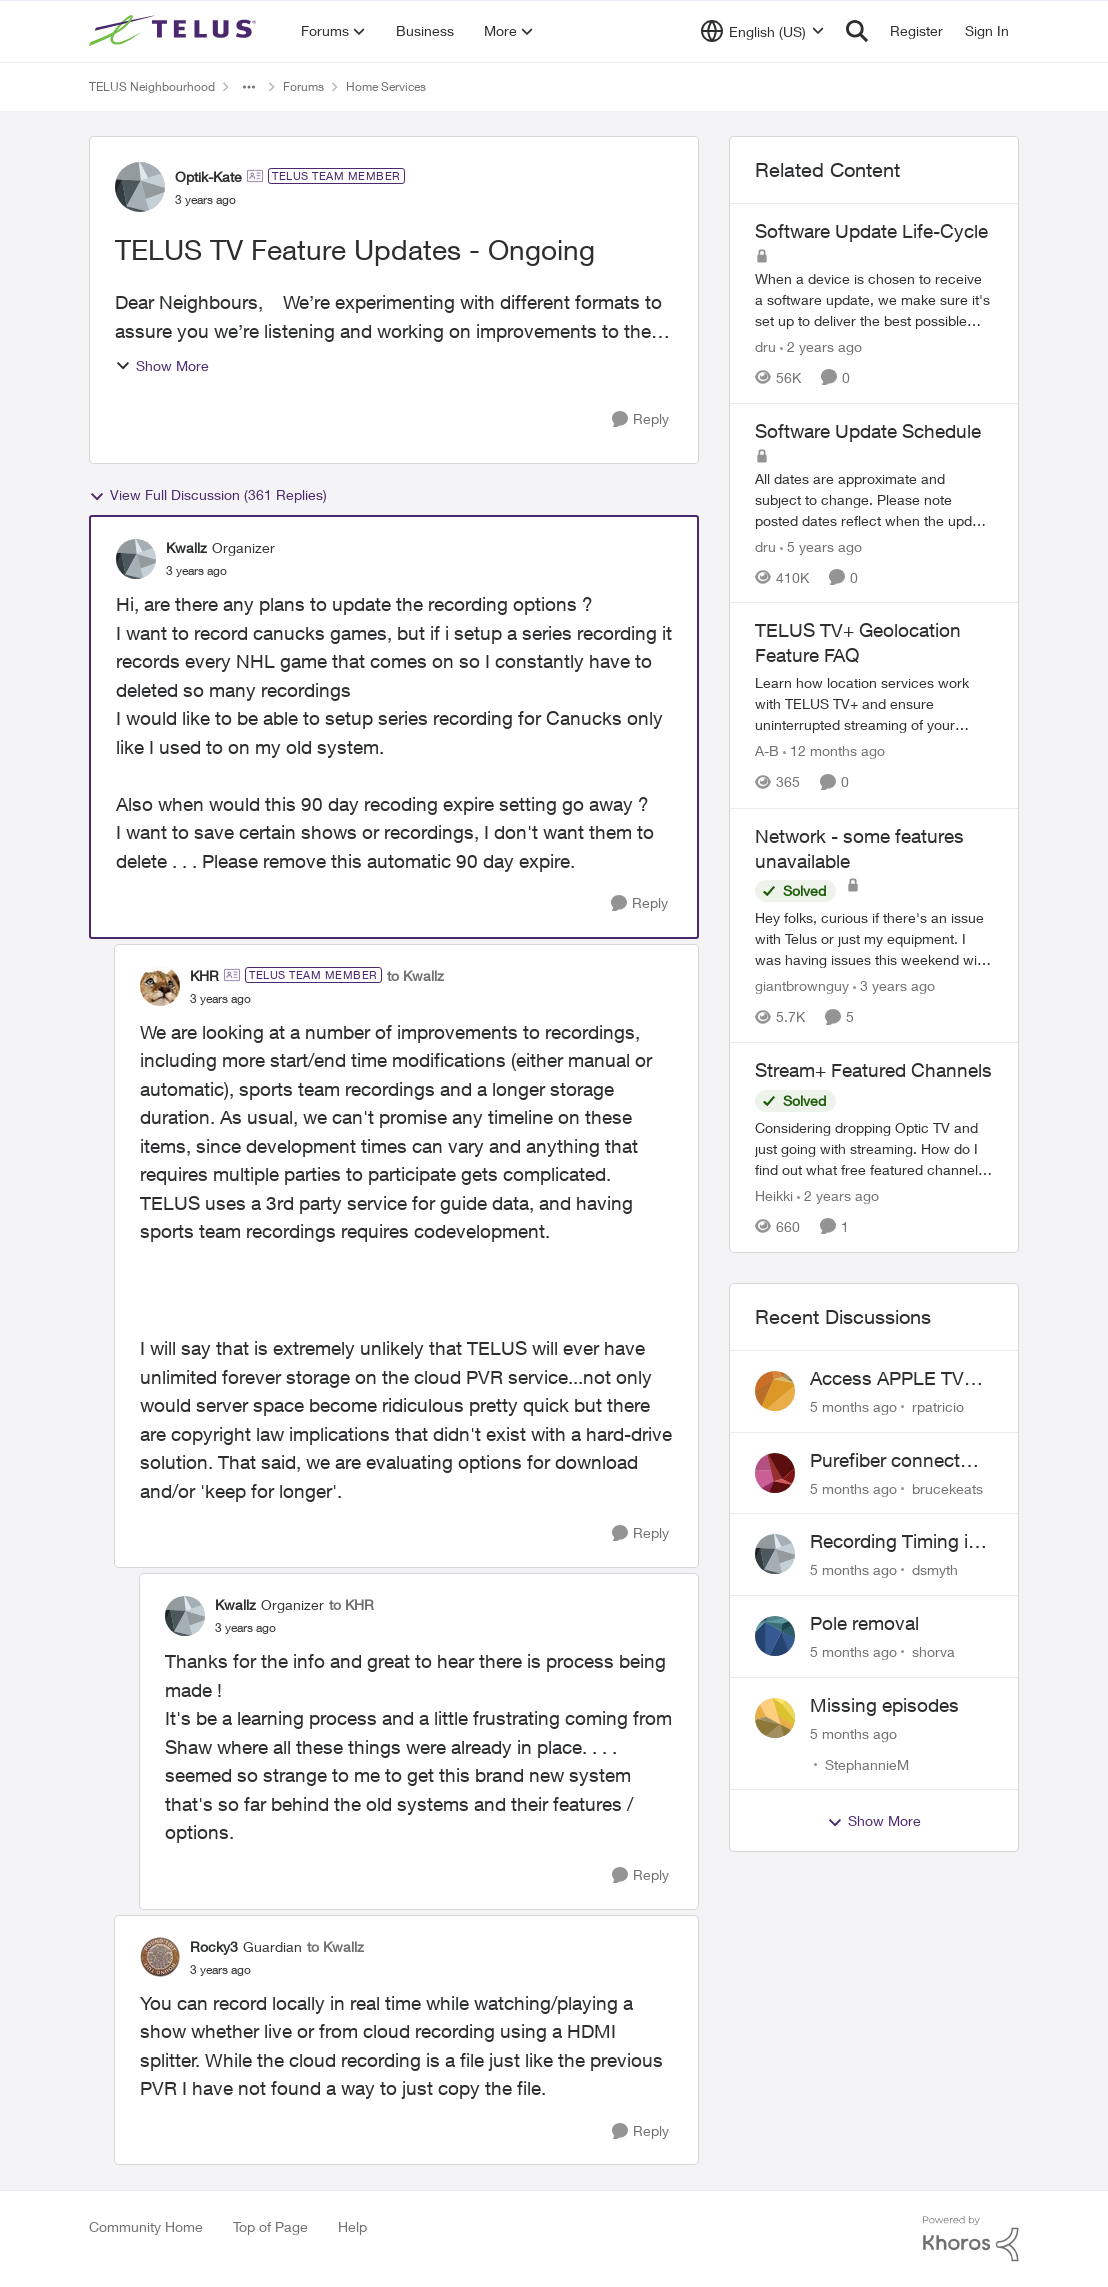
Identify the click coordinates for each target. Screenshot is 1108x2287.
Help (352, 2226)
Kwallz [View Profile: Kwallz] (186, 547)
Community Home (146, 2226)
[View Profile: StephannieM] (775, 1718)
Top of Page (270, 2226)
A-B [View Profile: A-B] (767, 751)
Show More (162, 365)
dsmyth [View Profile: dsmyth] (935, 1569)
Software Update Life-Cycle (871, 231)
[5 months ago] (853, 1406)
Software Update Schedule (868, 431)
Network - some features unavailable (859, 848)
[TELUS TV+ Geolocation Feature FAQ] (874, 704)
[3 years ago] (894, 985)
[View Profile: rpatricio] (775, 1391)
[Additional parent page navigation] (249, 87)
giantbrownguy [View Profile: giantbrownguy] (802, 985)
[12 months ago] (834, 751)
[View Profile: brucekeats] (775, 1473)
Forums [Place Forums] (303, 86)
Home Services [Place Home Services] (386, 86)
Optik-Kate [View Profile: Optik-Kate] (208, 176)
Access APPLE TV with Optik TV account (887, 1379)
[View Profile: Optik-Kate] (140, 187)
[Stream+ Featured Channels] (874, 1148)
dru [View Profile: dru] (765, 346)
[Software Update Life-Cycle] (874, 299)
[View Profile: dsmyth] (775, 1554)
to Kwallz (415, 975)
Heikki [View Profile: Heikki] (774, 1195)
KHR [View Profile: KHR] (204, 975)
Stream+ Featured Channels (873, 1070)
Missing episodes (884, 1705)
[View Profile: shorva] (775, 1636)
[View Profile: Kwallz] (136, 559)
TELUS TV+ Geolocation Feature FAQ (858, 642)
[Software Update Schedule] (874, 498)
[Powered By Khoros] (971, 2239)
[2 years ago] (821, 346)
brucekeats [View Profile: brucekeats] (947, 1487)
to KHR (351, 1604)
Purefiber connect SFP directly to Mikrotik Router (885, 1461)
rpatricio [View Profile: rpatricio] (938, 1406)
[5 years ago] (821, 545)
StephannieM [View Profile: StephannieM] (867, 1763)
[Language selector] (762, 31)
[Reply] (640, 419)
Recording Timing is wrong (894, 1542)
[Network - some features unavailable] (874, 938)
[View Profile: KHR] (160, 986)
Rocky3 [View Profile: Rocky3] (214, 1946)
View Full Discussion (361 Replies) (208, 495)
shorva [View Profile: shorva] (933, 1651)
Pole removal (864, 1623)
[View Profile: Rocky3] (160, 1957)
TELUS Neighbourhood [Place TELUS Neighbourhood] (152, 86)
